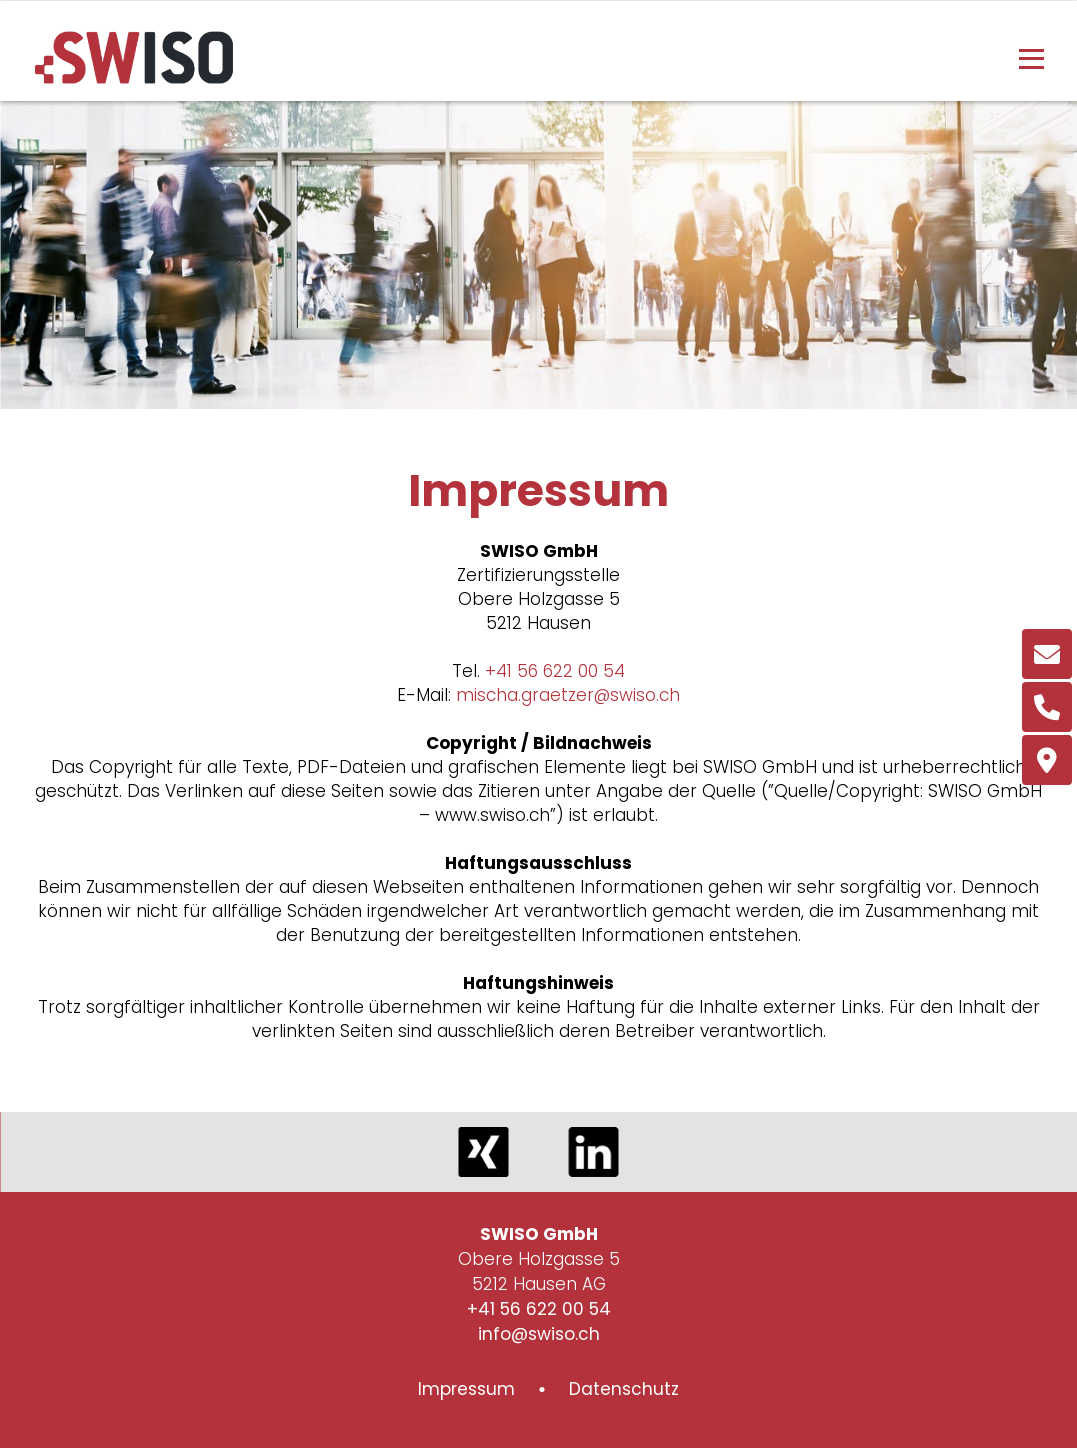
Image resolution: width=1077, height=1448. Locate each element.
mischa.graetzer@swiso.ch (568, 695)
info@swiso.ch (539, 1334)
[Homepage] (134, 78)
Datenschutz (624, 1389)
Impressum (466, 1389)
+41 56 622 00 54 (555, 671)
